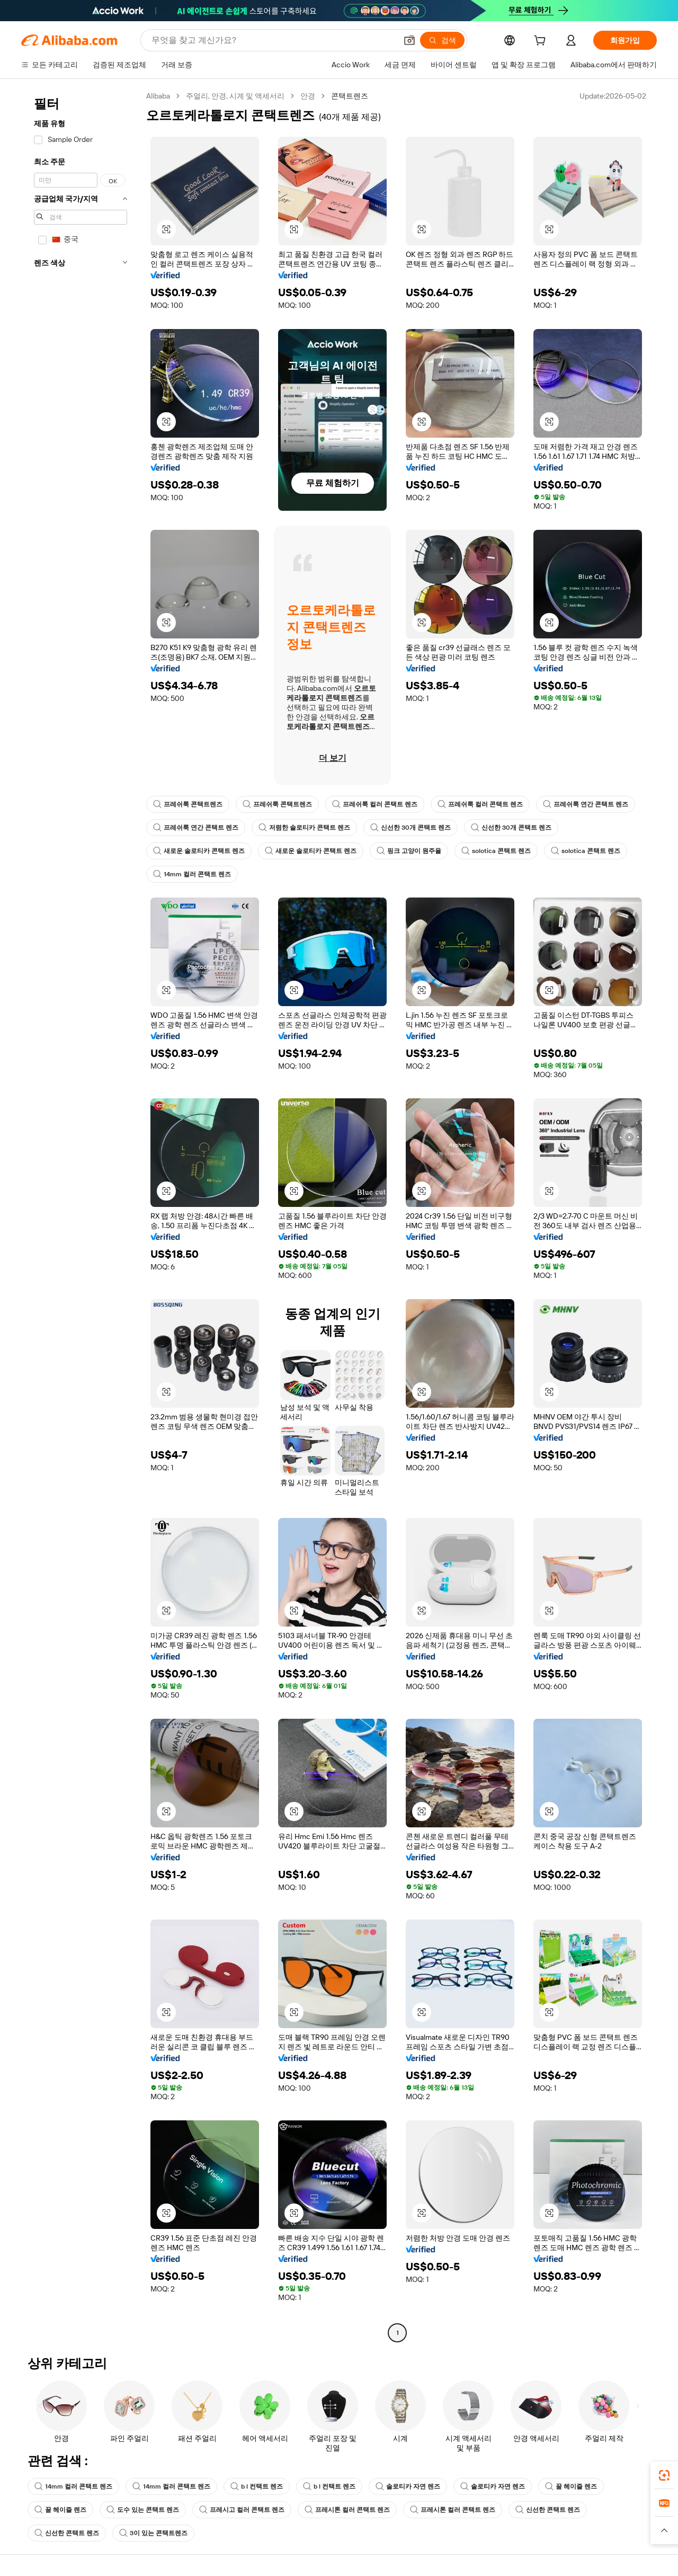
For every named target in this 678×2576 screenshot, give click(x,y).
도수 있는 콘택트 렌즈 (142, 2510)
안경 (307, 96)
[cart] (542, 42)
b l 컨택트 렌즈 (256, 2486)
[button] (409, 40)
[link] (664, 2475)
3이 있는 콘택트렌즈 (153, 2533)
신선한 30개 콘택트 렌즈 (410, 827)
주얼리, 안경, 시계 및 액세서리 (235, 96)
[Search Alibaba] (273, 40)
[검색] (442, 40)
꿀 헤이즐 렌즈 (571, 2486)
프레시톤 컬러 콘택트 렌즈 (347, 2510)
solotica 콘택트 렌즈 (496, 851)
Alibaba (158, 96)
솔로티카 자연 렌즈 (408, 2486)
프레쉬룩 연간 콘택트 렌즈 (585, 804)
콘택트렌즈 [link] (349, 96)
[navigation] (80, 1216)
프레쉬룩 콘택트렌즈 (187, 804)
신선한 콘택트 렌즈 (547, 2510)
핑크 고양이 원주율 (409, 851)
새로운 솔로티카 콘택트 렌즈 (199, 851)
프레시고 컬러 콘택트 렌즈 (241, 2510)
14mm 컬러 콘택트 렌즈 (192, 874)
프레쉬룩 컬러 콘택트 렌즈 (374, 804)
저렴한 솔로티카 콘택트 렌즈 (304, 827)
